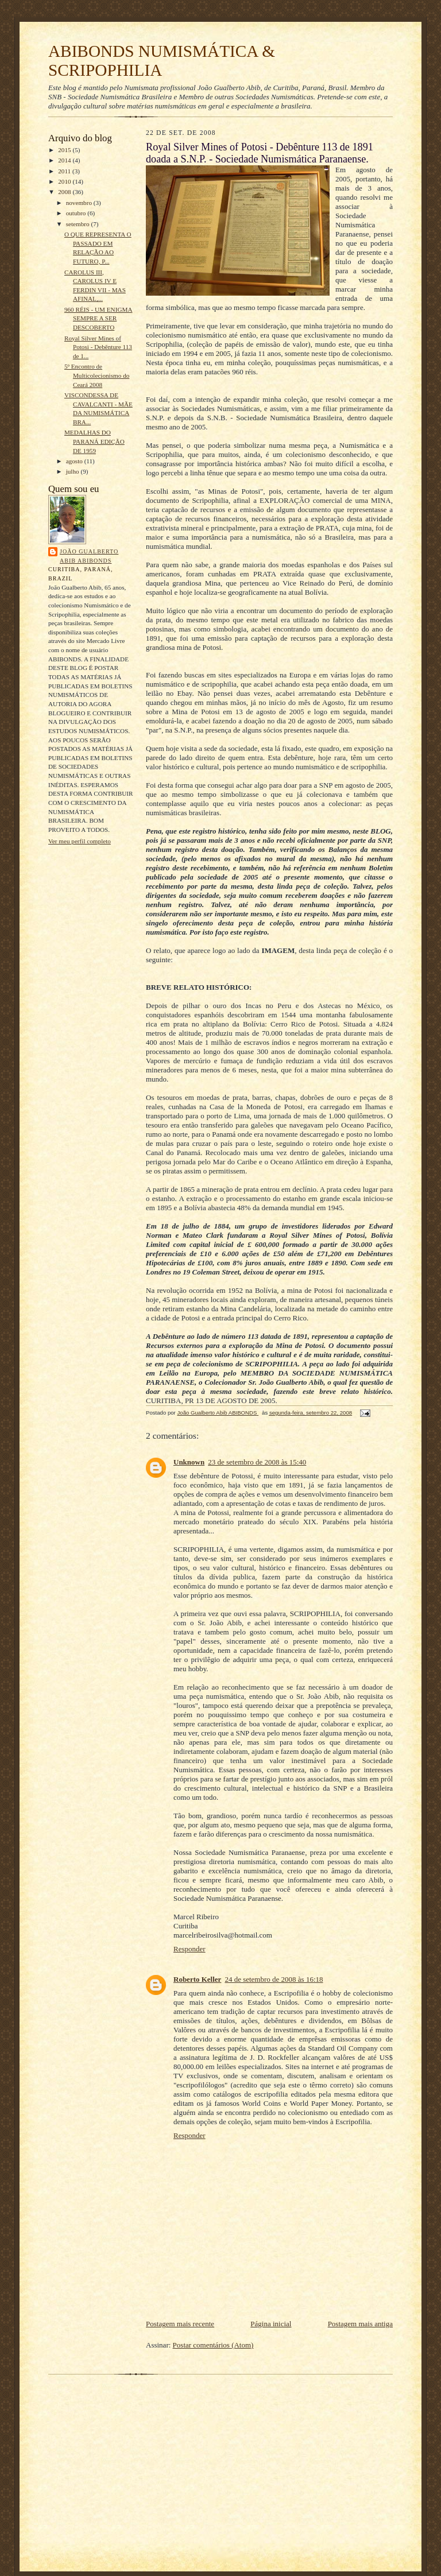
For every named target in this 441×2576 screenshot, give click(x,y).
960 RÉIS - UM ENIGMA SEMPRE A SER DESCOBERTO (98, 318)
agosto (75, 461)
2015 (65, 149)
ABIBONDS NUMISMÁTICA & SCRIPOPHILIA (161, 60)
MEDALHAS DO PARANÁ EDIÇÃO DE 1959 (94, 441)
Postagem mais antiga (360, 2323)
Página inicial (270, 2323)
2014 (65, 160)
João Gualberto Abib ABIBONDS (89, 556)
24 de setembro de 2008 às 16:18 (274, 1979)
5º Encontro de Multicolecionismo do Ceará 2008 (96, 375)
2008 (65, 191)
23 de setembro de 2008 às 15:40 (257, 1462)
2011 (65, 171)
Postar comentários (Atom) (213, 2345)
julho (73, 471)
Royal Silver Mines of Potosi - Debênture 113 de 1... (98, 347)
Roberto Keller (197, 1979)
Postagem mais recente (180, 2323)
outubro (77, 213)
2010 (65, 181)
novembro (80, 202)
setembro (78, 223)
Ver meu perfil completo (79, 841)
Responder (189, 1948)
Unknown (188, 1462)
